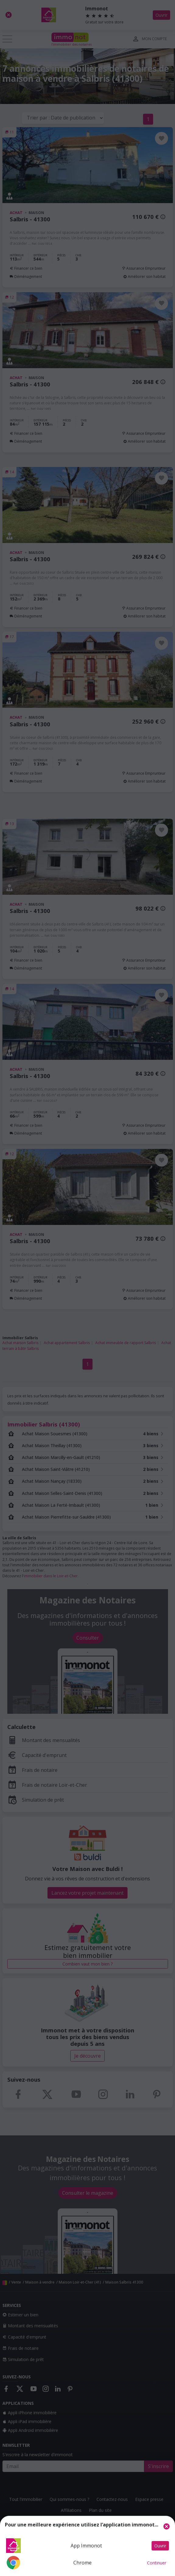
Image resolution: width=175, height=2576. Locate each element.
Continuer (156, 2563)
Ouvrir (160, 2546)
